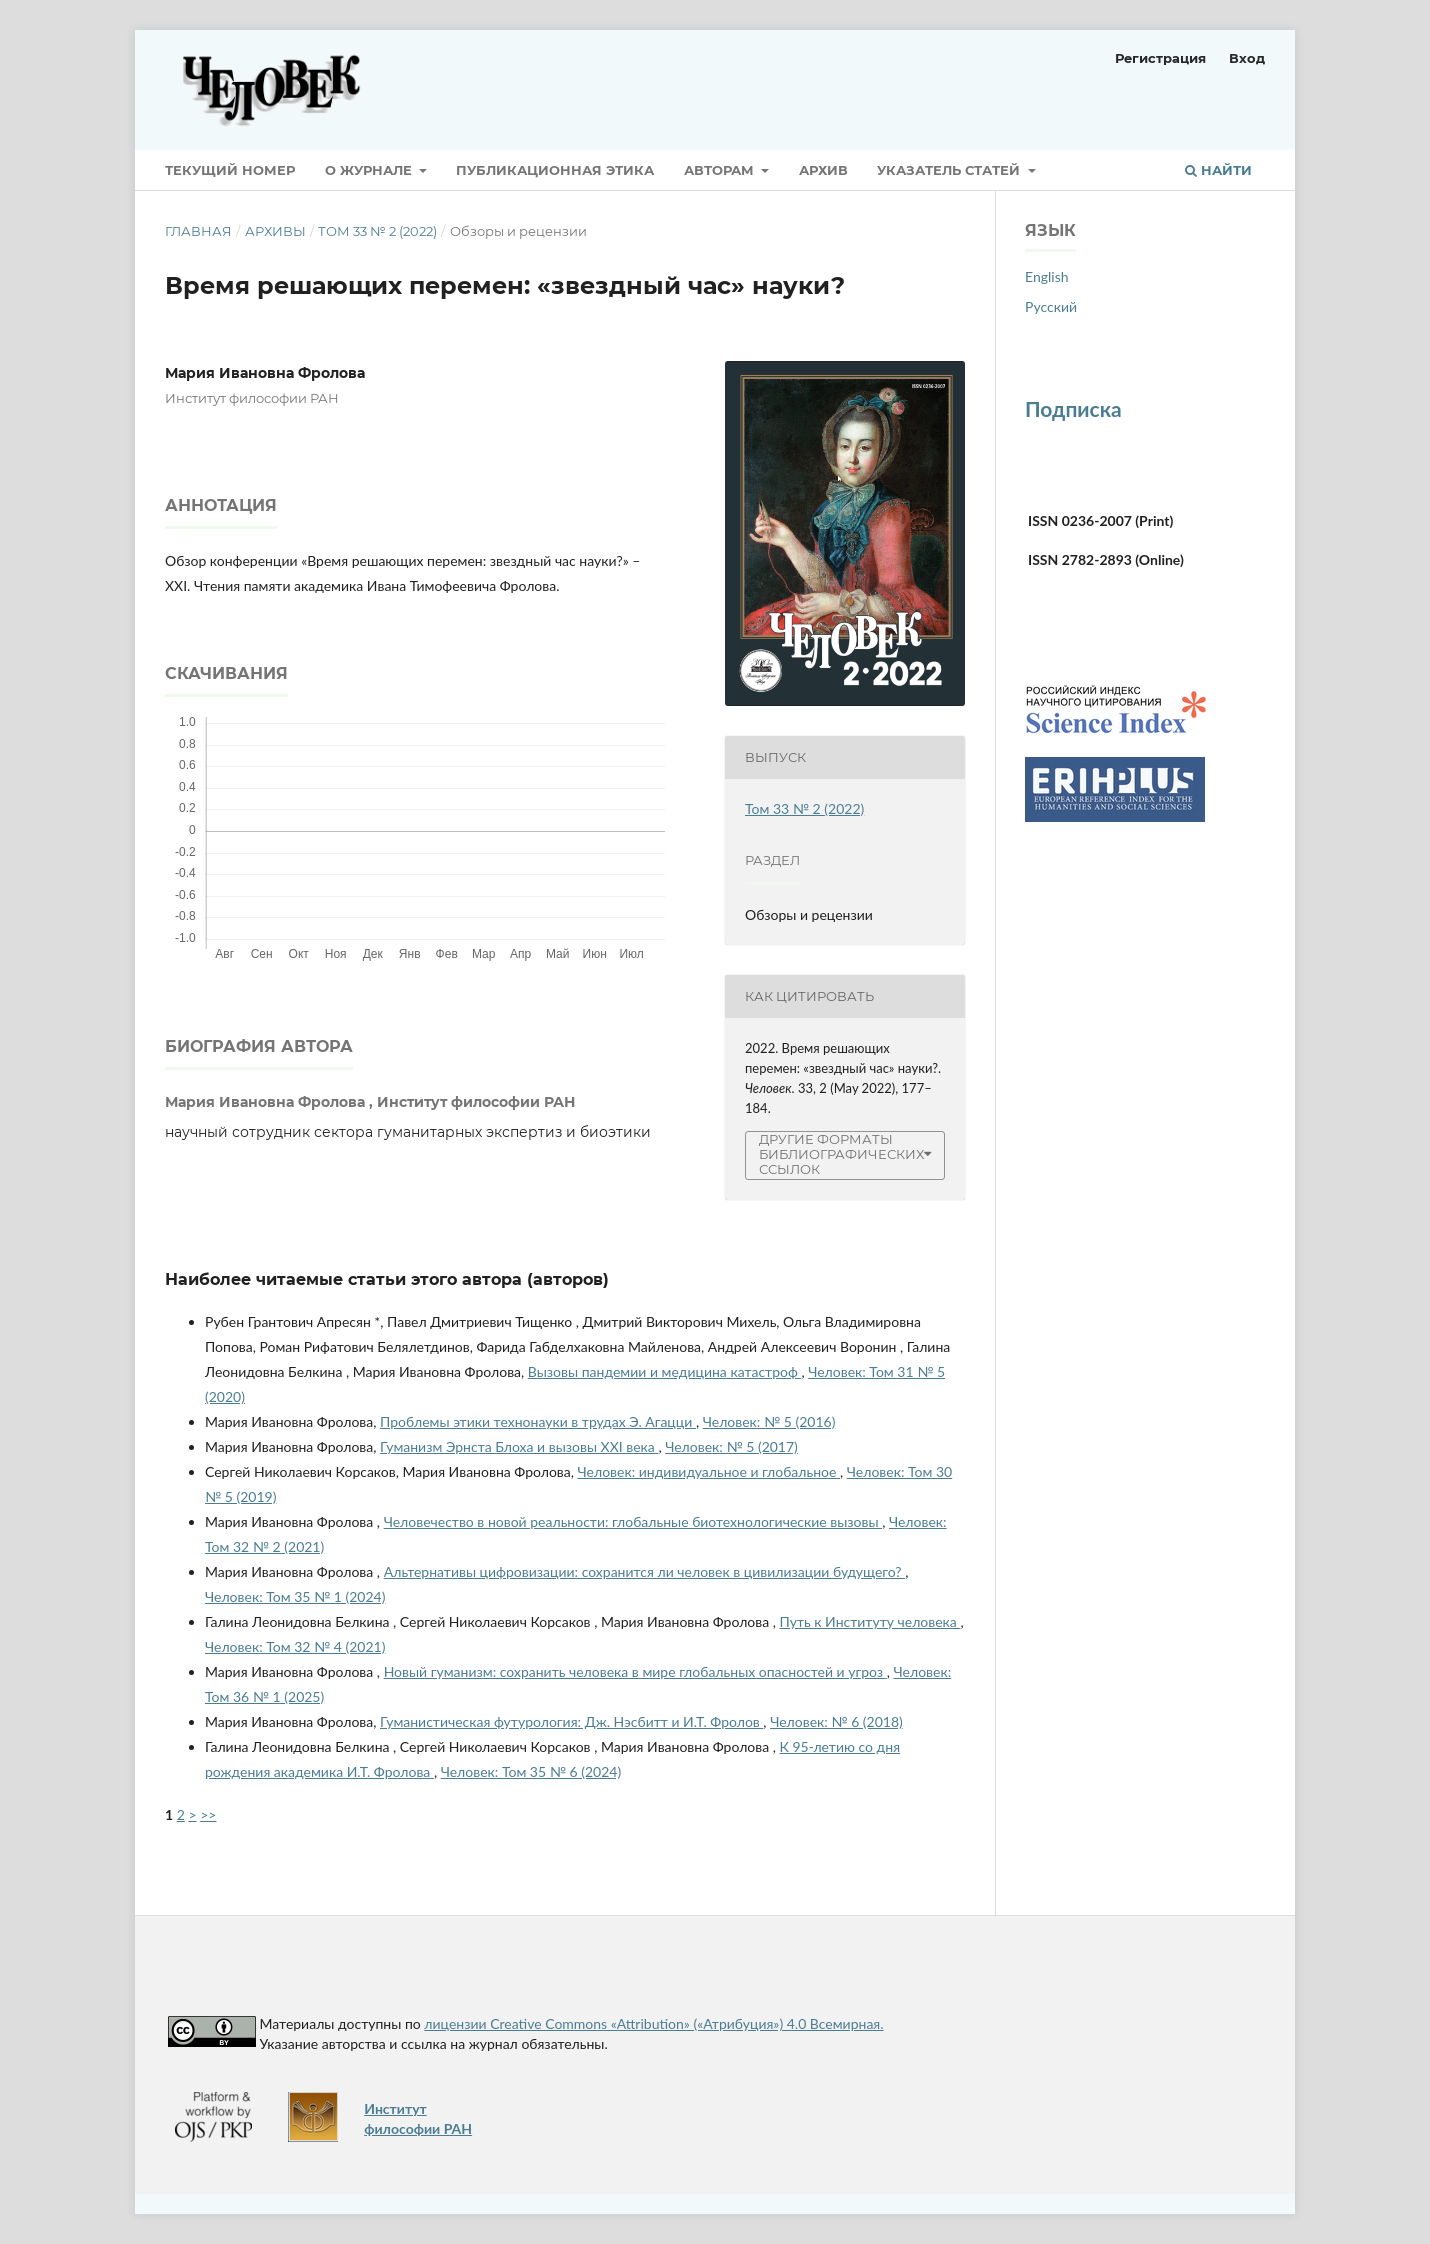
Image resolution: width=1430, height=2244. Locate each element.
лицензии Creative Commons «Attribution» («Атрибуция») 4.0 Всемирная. (653, 2023)
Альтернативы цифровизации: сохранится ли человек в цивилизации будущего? (645, 1571)
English (1047, 276)
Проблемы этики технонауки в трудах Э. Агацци (538, 1421)
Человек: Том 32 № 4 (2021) (295, 1646)
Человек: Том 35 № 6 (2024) (531, 1771)
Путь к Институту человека (870, 1621)
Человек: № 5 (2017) (731, 1446)
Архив (823, 170)
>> (208, 1814)
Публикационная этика (555, 170)
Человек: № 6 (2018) (836, 1721)
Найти (1218, 170)
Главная (198, 231)
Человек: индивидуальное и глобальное (709, 1471)
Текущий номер (230, 170)
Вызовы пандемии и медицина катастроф (665, 1371)
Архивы (275, 231)
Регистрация (1160, 58)
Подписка (1073, 408)
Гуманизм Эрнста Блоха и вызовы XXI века (519, 1446)
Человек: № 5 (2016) (769, 1421)
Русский (1051, 306)
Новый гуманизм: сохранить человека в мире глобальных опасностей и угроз (635, 1671)
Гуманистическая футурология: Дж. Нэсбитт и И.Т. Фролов (571, 1721)
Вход (1247, 58)
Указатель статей (950, 170)
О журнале (370, 170)
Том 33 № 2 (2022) (377, 231)
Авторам (721, 170)
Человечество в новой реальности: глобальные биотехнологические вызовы (633, 1521)
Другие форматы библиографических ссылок (841, 1154)
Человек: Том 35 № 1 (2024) (295, 1596)
